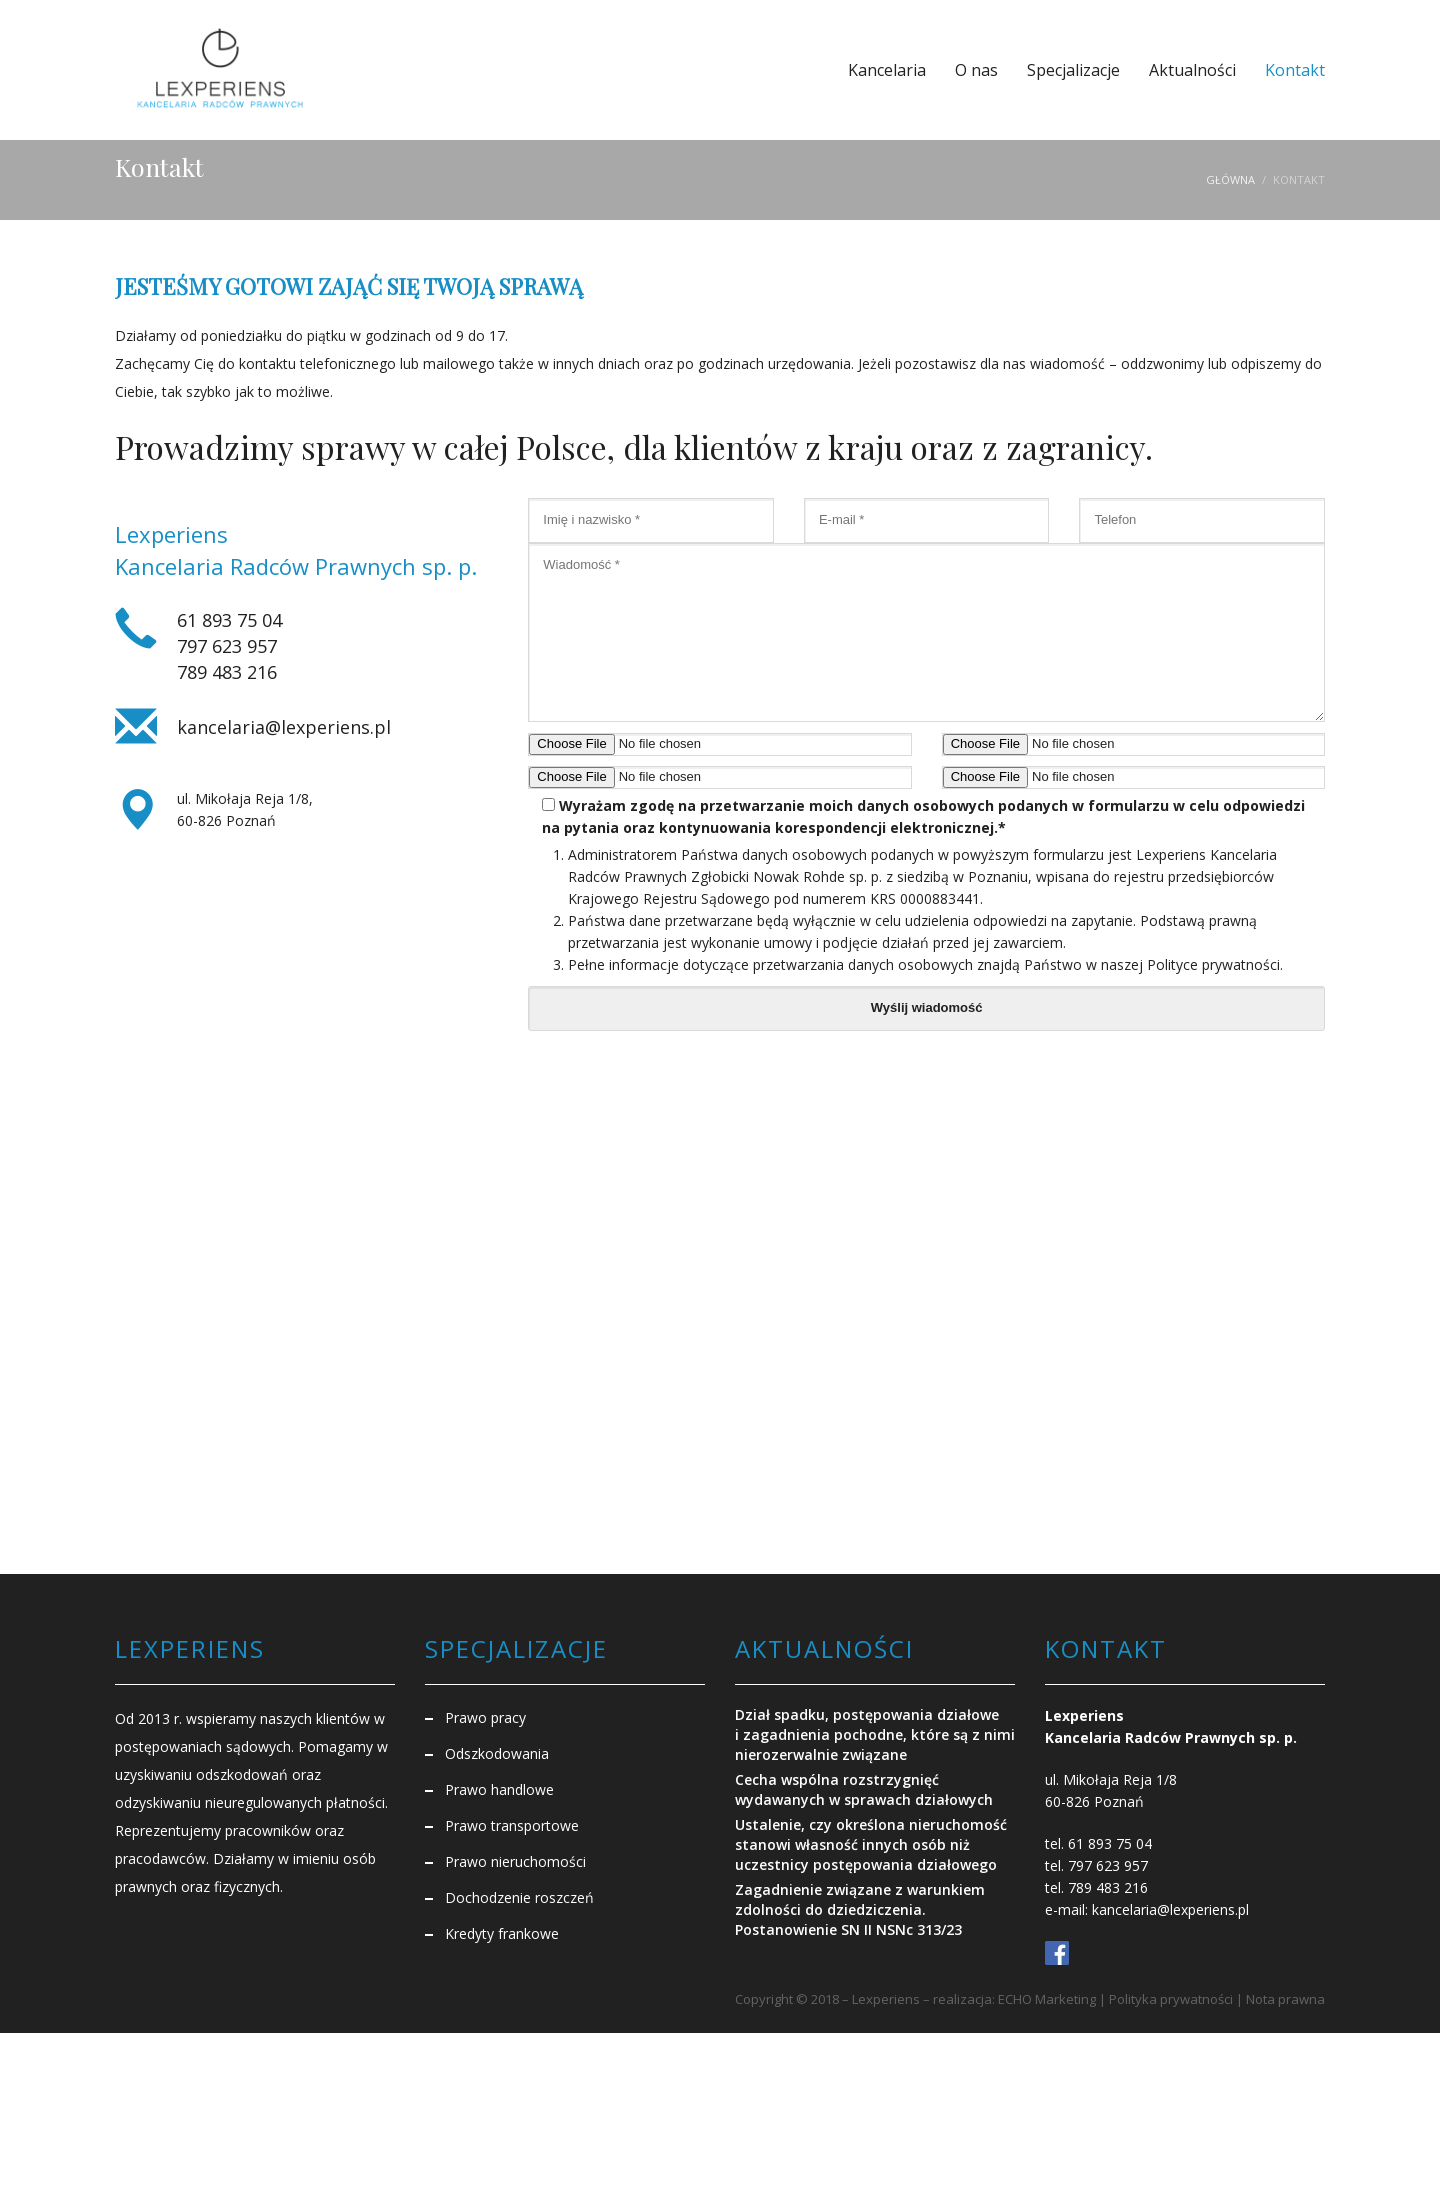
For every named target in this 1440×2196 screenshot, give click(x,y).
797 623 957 (227, 646)
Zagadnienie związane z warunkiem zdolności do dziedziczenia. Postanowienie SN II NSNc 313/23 (860, 1909)
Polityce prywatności (1213, 964)
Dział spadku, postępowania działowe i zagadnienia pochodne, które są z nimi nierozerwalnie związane (875, 1734)
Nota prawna (1285, 1999)
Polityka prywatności (1171, 1999)
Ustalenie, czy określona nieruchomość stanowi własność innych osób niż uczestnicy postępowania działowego (871, 1844)
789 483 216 (227, 672)
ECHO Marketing (1047, 1999)
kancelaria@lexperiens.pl (284, 727)
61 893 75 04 (229, 620)
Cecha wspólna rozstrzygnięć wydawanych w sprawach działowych (864, 1789)
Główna (1230, 179)
